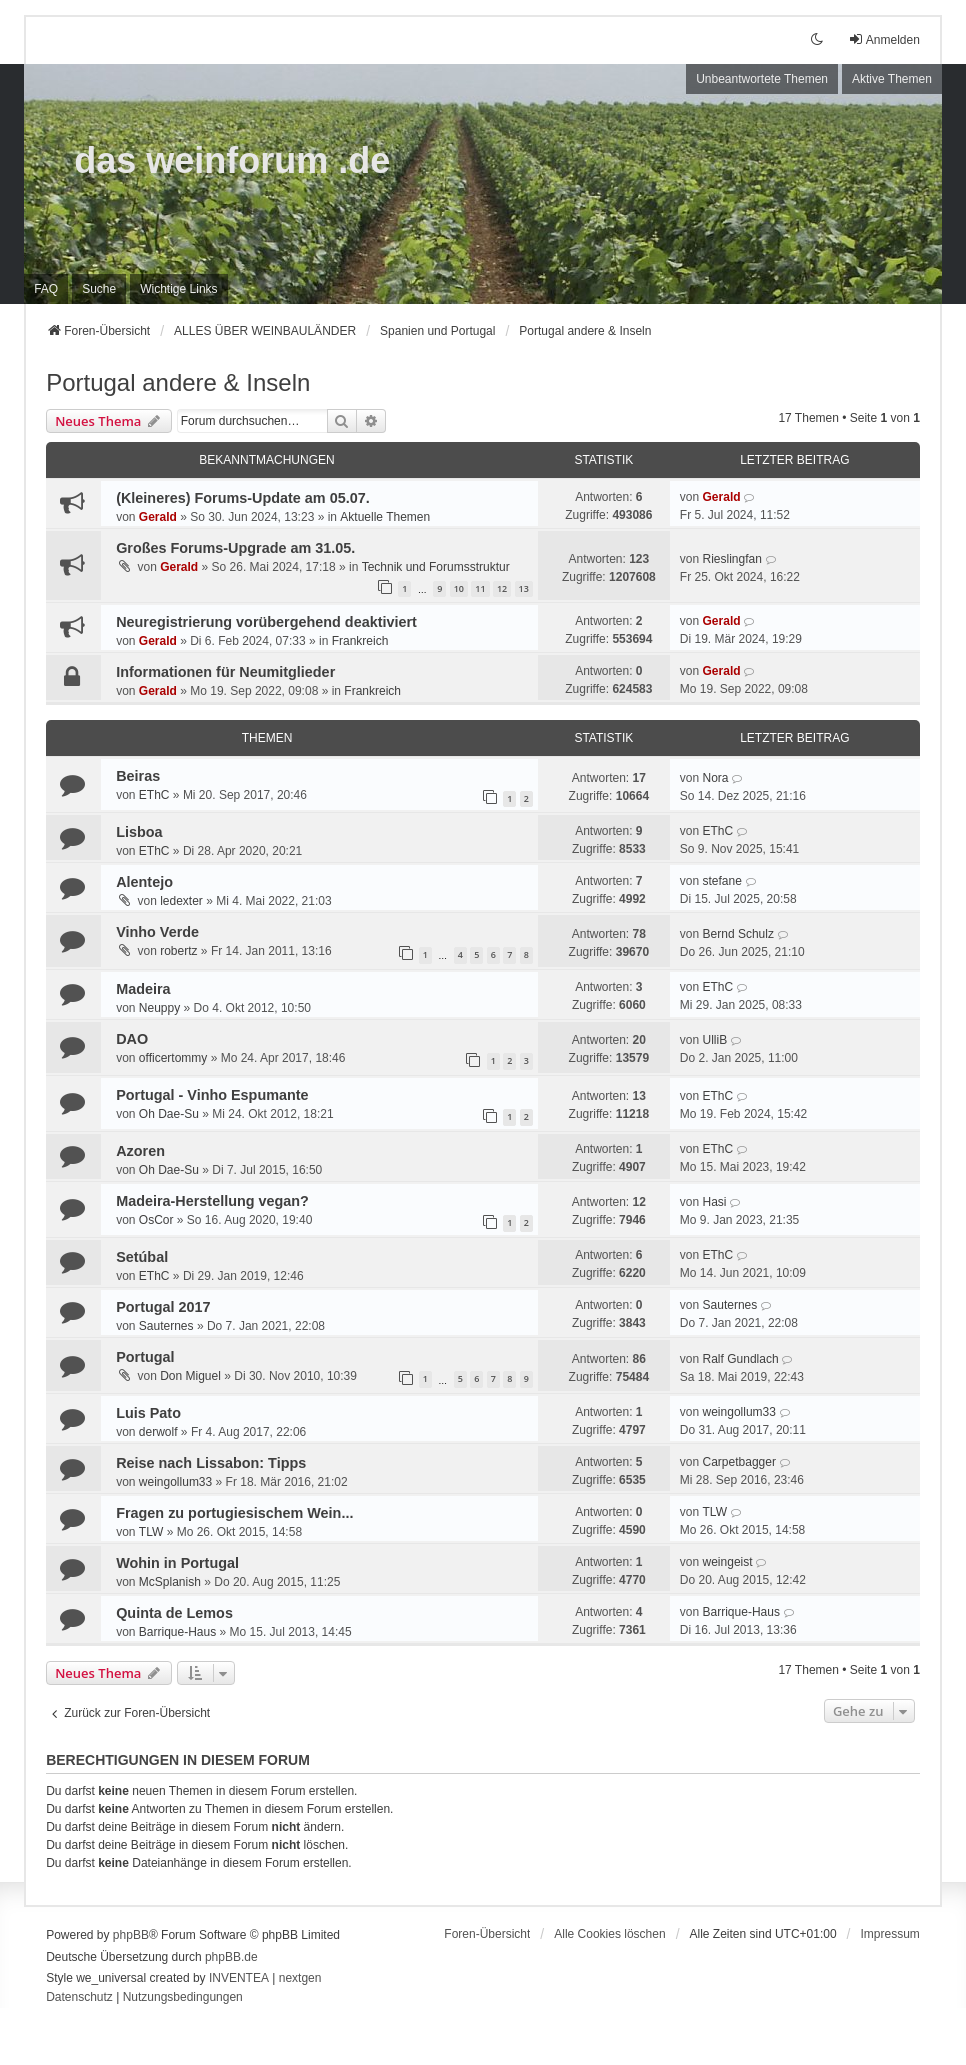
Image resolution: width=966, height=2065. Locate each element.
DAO (132, 1039)
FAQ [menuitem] (46, 289)
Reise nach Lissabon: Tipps (211, 1463)
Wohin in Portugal (177, 1563)
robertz (178, 951)
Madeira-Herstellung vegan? (212, 1201)
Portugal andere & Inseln (178, 382)
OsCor (156, 1220)
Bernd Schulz (738, 934)
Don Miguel (190, 1376)
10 (459, 588)
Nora (716, 778)
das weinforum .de (232, 160)
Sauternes (166, 1326)
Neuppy (159, 1008)
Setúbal (142, 1257)
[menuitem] (178, 289)
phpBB (131, 1935)
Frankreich (360, 641)
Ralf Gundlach (741, 1359)
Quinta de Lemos (174, 1613)
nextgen (300, 1978)
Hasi (715, 1202)
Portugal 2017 (163, 1307)
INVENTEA (239, 1978)
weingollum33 (739, 1412)
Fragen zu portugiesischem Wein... (234, 1513)
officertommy (173, 1058)
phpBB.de (231, 1957)
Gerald (158, 517)
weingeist (728, 1562)
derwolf (158, 1432)
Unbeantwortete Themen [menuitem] (762, 79)
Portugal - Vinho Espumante (212, 1095)
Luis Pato (148, 1413)
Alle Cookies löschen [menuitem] (609, 1934)
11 (480, 588)
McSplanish (170, 1582)
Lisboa (139, 832)
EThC (154, 795)
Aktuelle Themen (385, 517)
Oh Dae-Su (169, 1114)
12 (502, 588)
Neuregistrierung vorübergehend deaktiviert (266, 622)
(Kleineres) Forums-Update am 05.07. (243, 498)
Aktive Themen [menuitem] (892, 79)
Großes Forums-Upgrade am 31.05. (235, 548)
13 (524, 588)
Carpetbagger (739, 1462)
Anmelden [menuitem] (884, 39)
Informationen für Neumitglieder (225, 672)
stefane (722, 881)
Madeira (143, 989)
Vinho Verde (157, 932)
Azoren (140, 1151)
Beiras (138, 776)
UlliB (715, 1040)
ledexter (181, 901)
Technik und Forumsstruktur (436, 567)
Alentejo (144, 882)
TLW (151, 1532)
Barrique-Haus (177, 1632)
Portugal (145, 1357)
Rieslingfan (732, 559)
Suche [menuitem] (99, 289)
